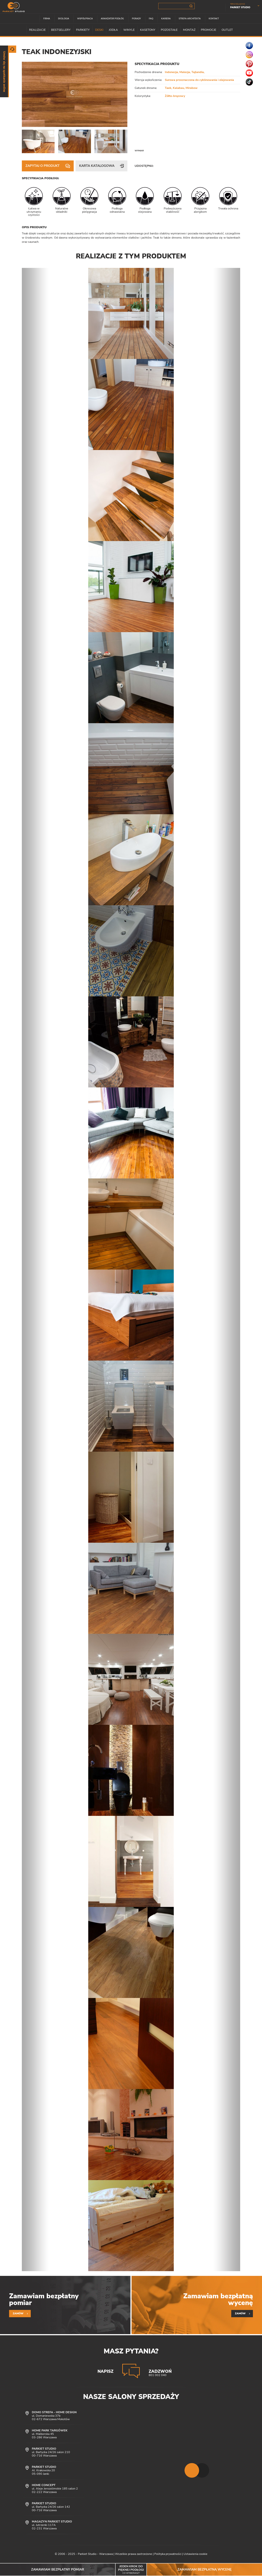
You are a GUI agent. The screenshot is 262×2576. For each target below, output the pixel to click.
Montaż (189, 30)
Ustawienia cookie (195, 2554)
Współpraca (85, 18)
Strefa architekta (190, 18)
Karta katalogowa (96, 166)
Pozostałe (169, 30)
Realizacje (37, 30)
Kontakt (214, 18)
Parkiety (83, 30)
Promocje (208, 30)
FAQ (151, 18)
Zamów (18, 2313)
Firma (46, 18)
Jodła (113, 30)
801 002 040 (157, 2375)
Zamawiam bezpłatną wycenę (204, 2569)
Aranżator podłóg (112, 18)
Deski (99, 30)
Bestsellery (61, 30)
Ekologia (63, 18)
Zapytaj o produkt (42, 166)
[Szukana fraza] (176, 6)
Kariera (166, 18)
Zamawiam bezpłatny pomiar (57, 2569)
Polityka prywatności (167, 2554)
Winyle (129, 30)
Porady (136, 18)
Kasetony (147, 30)
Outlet (227, 30)
